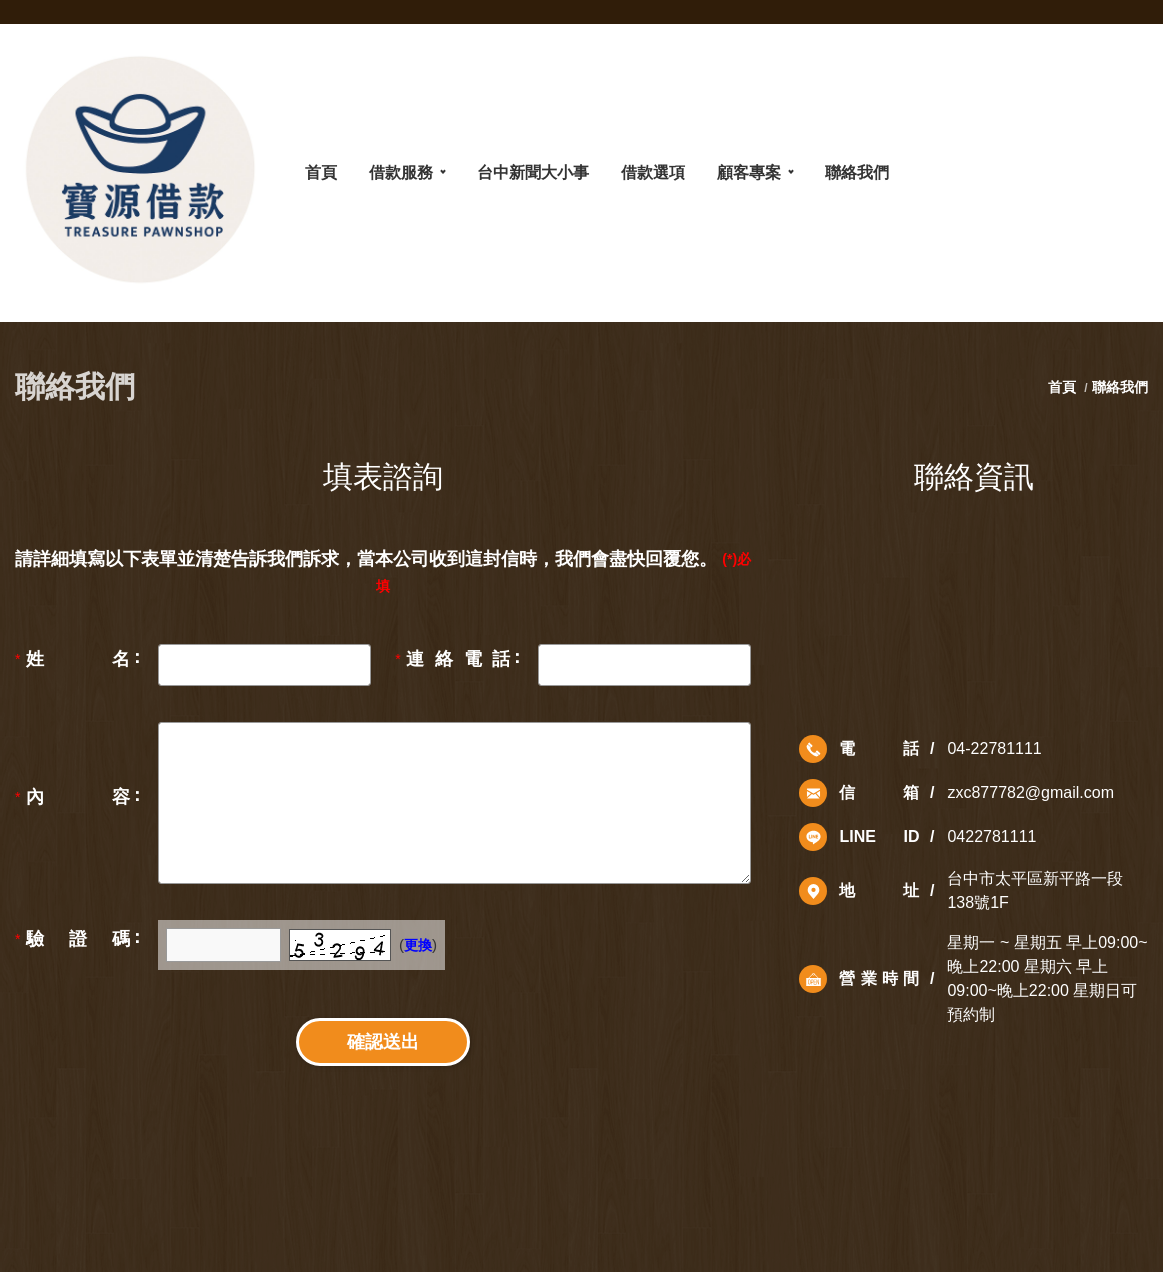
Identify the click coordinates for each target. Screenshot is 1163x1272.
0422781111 (991, 836)
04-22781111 (994, 748)
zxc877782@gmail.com (1030, 792)
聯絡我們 (1120, 387)
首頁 (1064, 387)
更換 (418, 945)
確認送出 (383, 1042)
